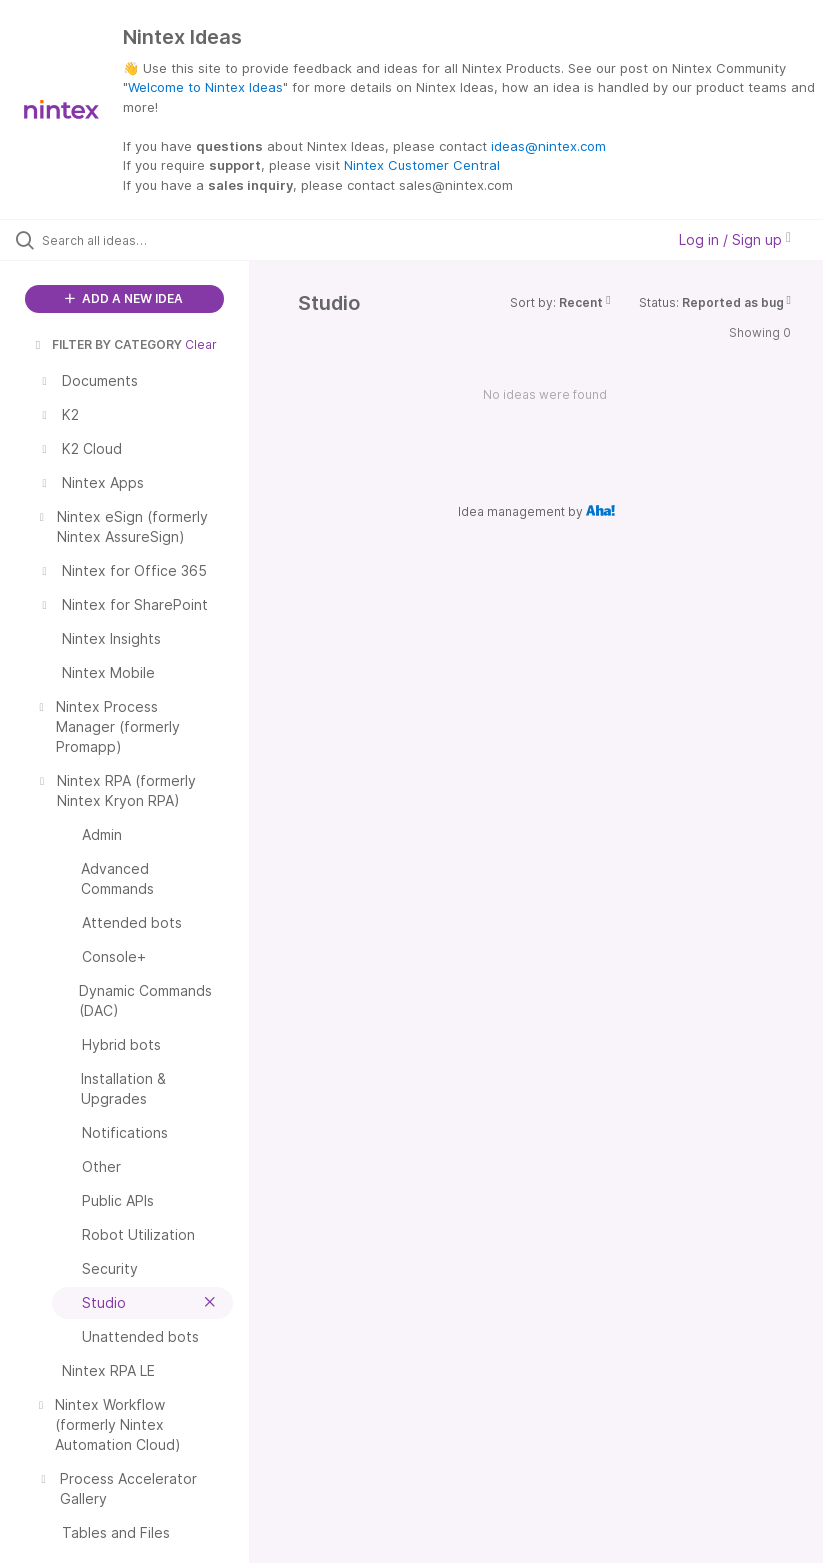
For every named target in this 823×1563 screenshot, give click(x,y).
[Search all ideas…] (135, 240)
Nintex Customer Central (422, 165)
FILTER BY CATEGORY (107, 344)
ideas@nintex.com (548, 146)
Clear (201, 344)
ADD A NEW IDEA (124, 298)
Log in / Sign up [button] (735, 239)
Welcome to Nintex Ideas (205, 87)
